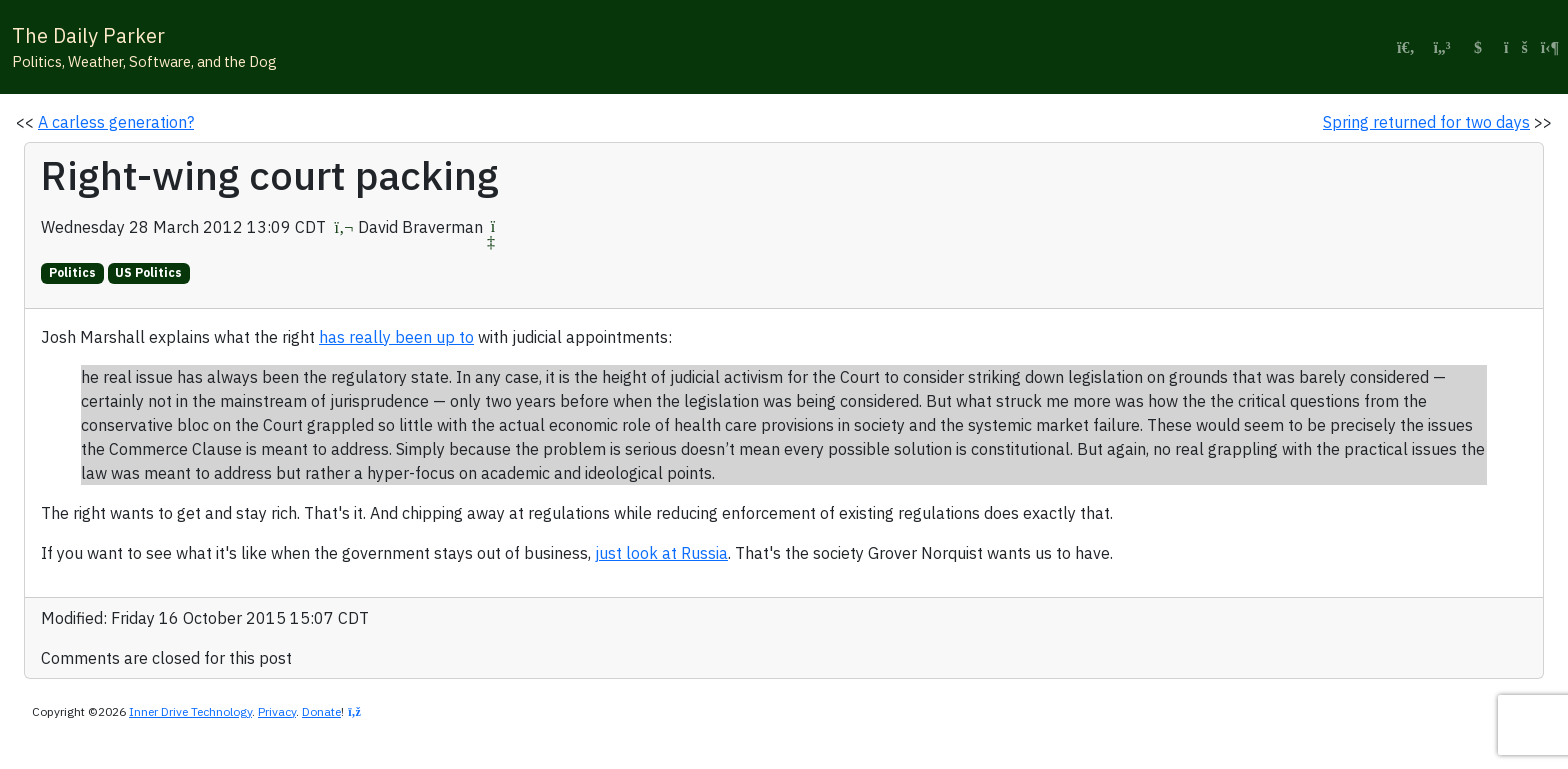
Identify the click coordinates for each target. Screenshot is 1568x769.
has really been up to (396, 337)
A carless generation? (116, 122)
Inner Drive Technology (190, 711)
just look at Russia (661, 553)
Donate (321, 711)
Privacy (277, 711)
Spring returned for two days (1426, 122)
